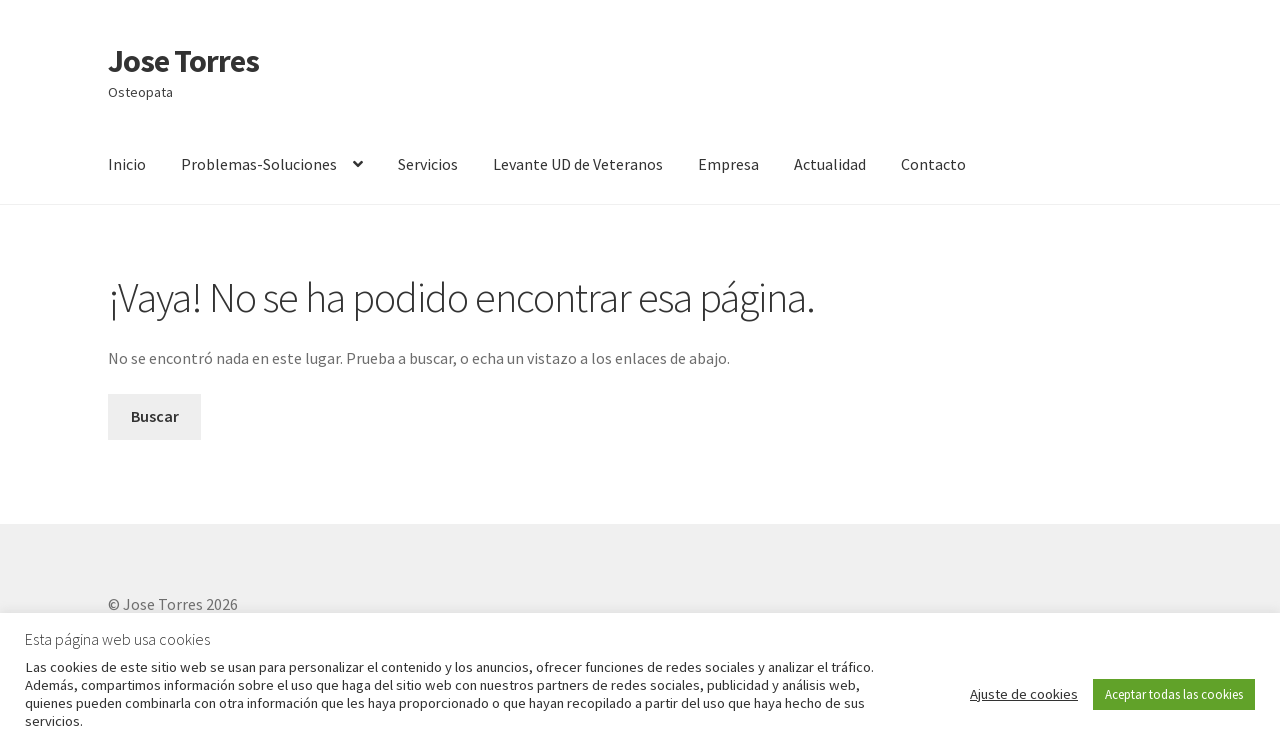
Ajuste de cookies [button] (1024, 694)
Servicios (428, 164)
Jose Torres (183, 61)
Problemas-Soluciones (259, 164)
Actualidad (830, 164)
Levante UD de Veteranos (578, 164)
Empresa (728, 164)
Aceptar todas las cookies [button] (1174, 694)
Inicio (127, 164)
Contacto (933, 164)
